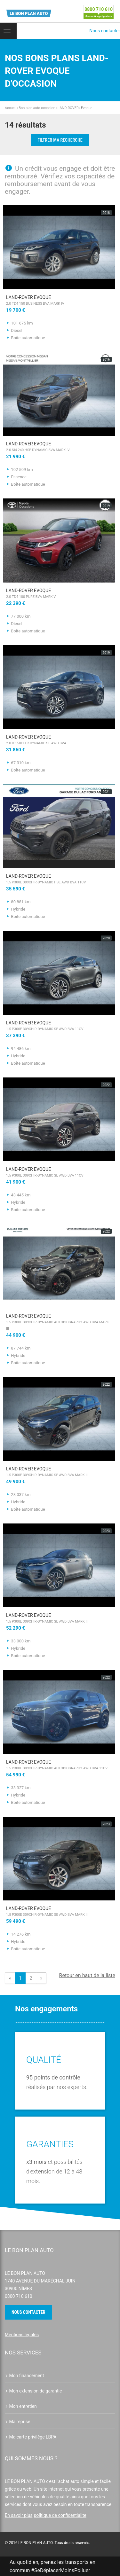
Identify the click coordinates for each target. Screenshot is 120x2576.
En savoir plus (18, 2515)
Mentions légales (22, 2334)
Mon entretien (21, 2406)
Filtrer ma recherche (59, 140)
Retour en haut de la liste (87, 1975)
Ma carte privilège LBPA (30, 2436)
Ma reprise (17, 2421)
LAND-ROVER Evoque (59, 301)
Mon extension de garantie (33, 2390)
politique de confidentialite (60, 2515)
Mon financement (24, 2375)
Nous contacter (104, 30)
